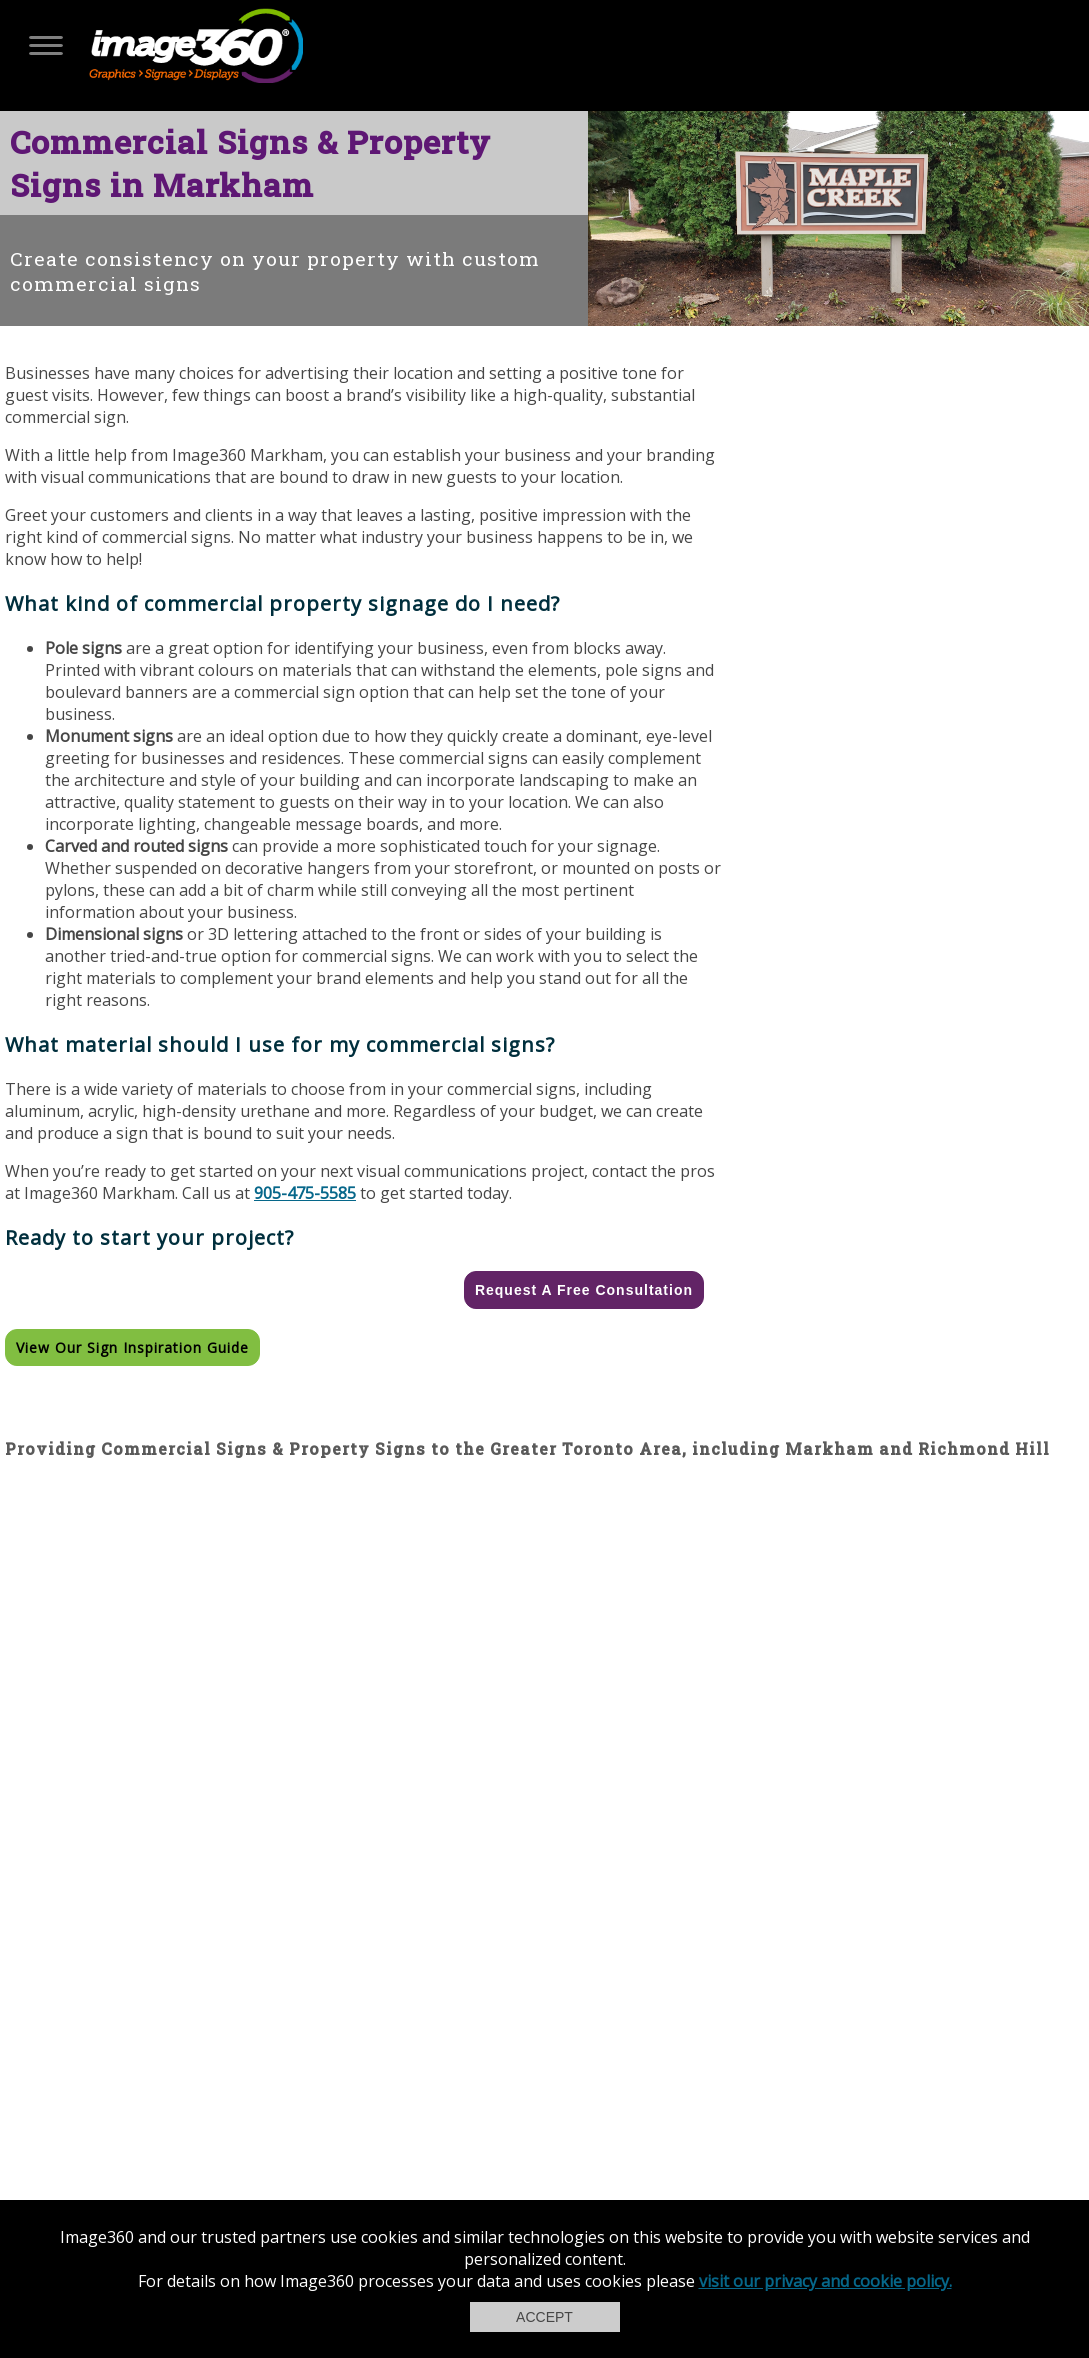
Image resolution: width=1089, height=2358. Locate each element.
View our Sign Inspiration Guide (132, 1347)
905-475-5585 (305, 1193)
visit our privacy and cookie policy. (825, 2281)
